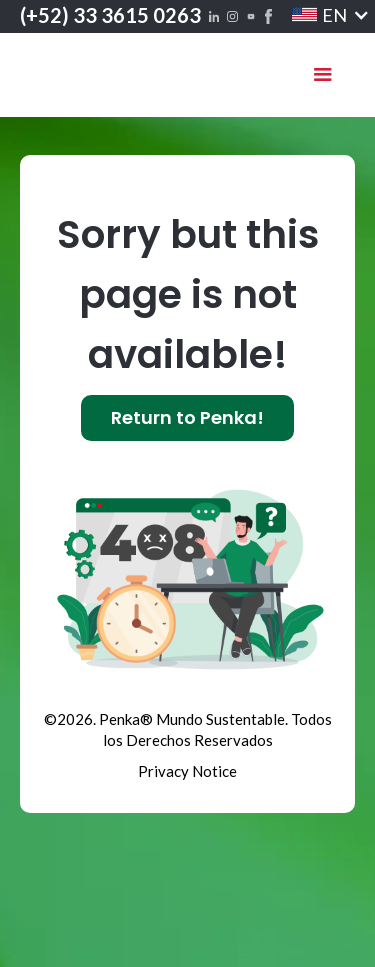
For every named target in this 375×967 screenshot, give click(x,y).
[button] (318, 15)
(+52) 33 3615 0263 (110, 15)
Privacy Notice (187, 771)
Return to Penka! (187, 417)
